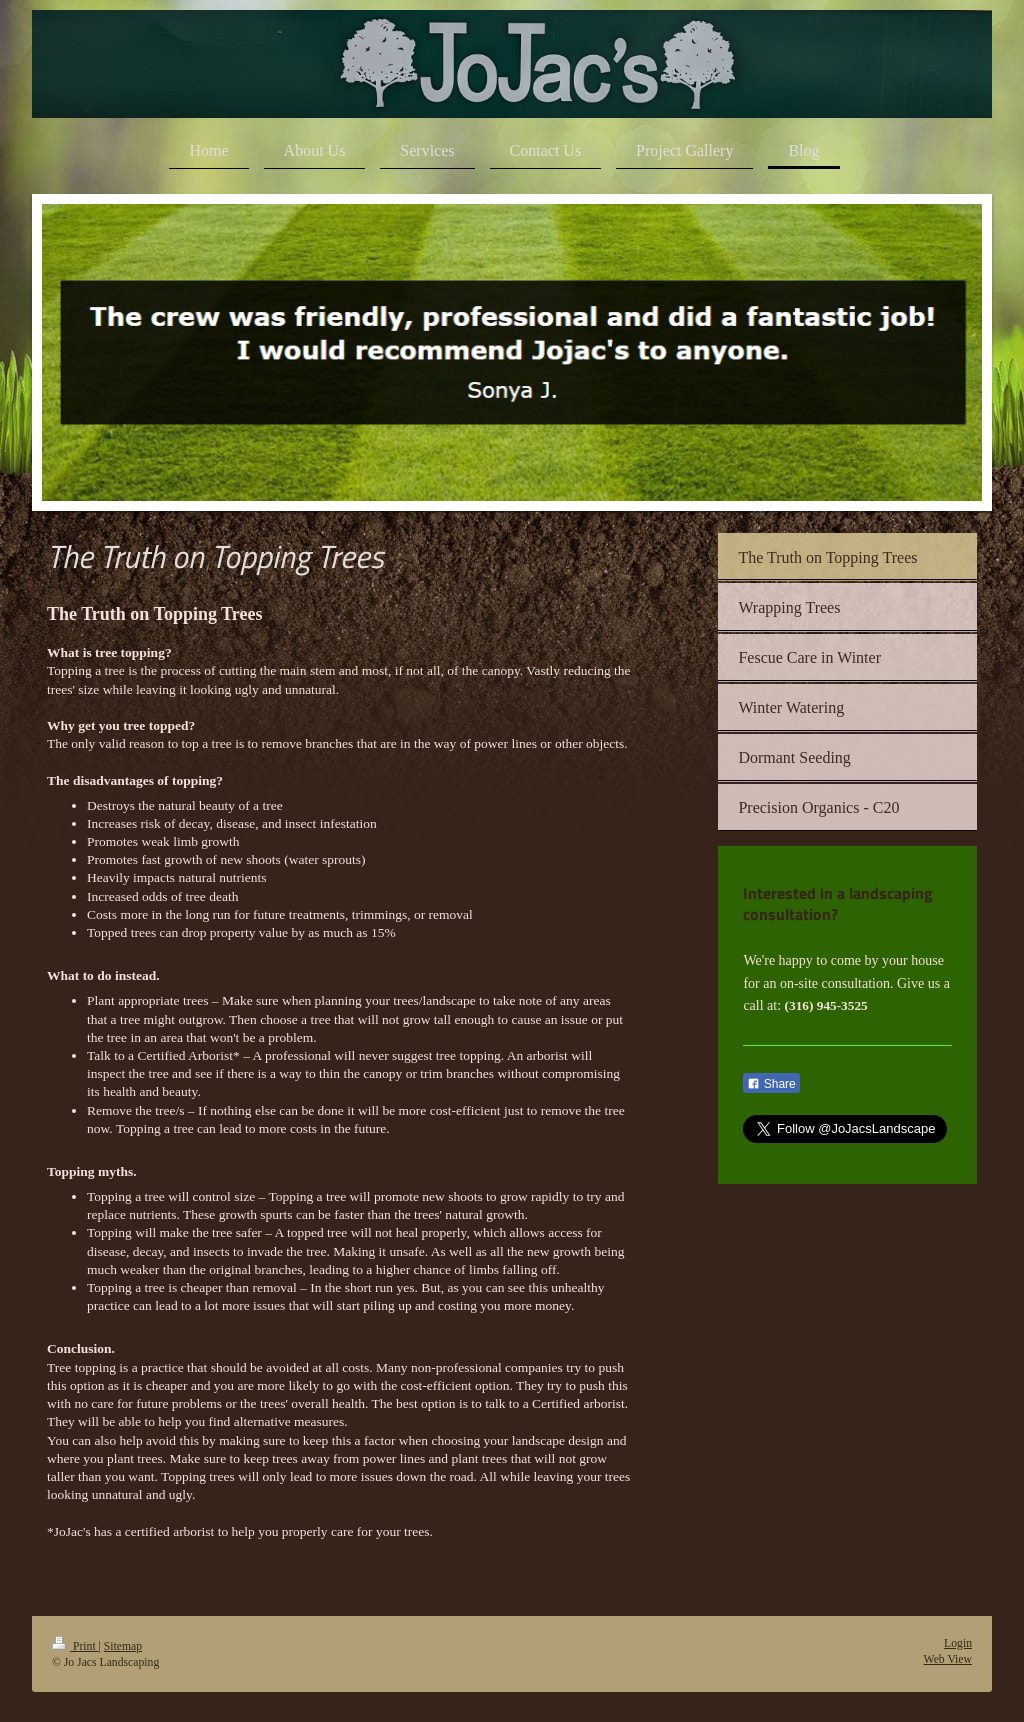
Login (958, 1643)
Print (75, 1646)
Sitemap (123, 1646)
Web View (948, 1659)
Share (771, 1084)
